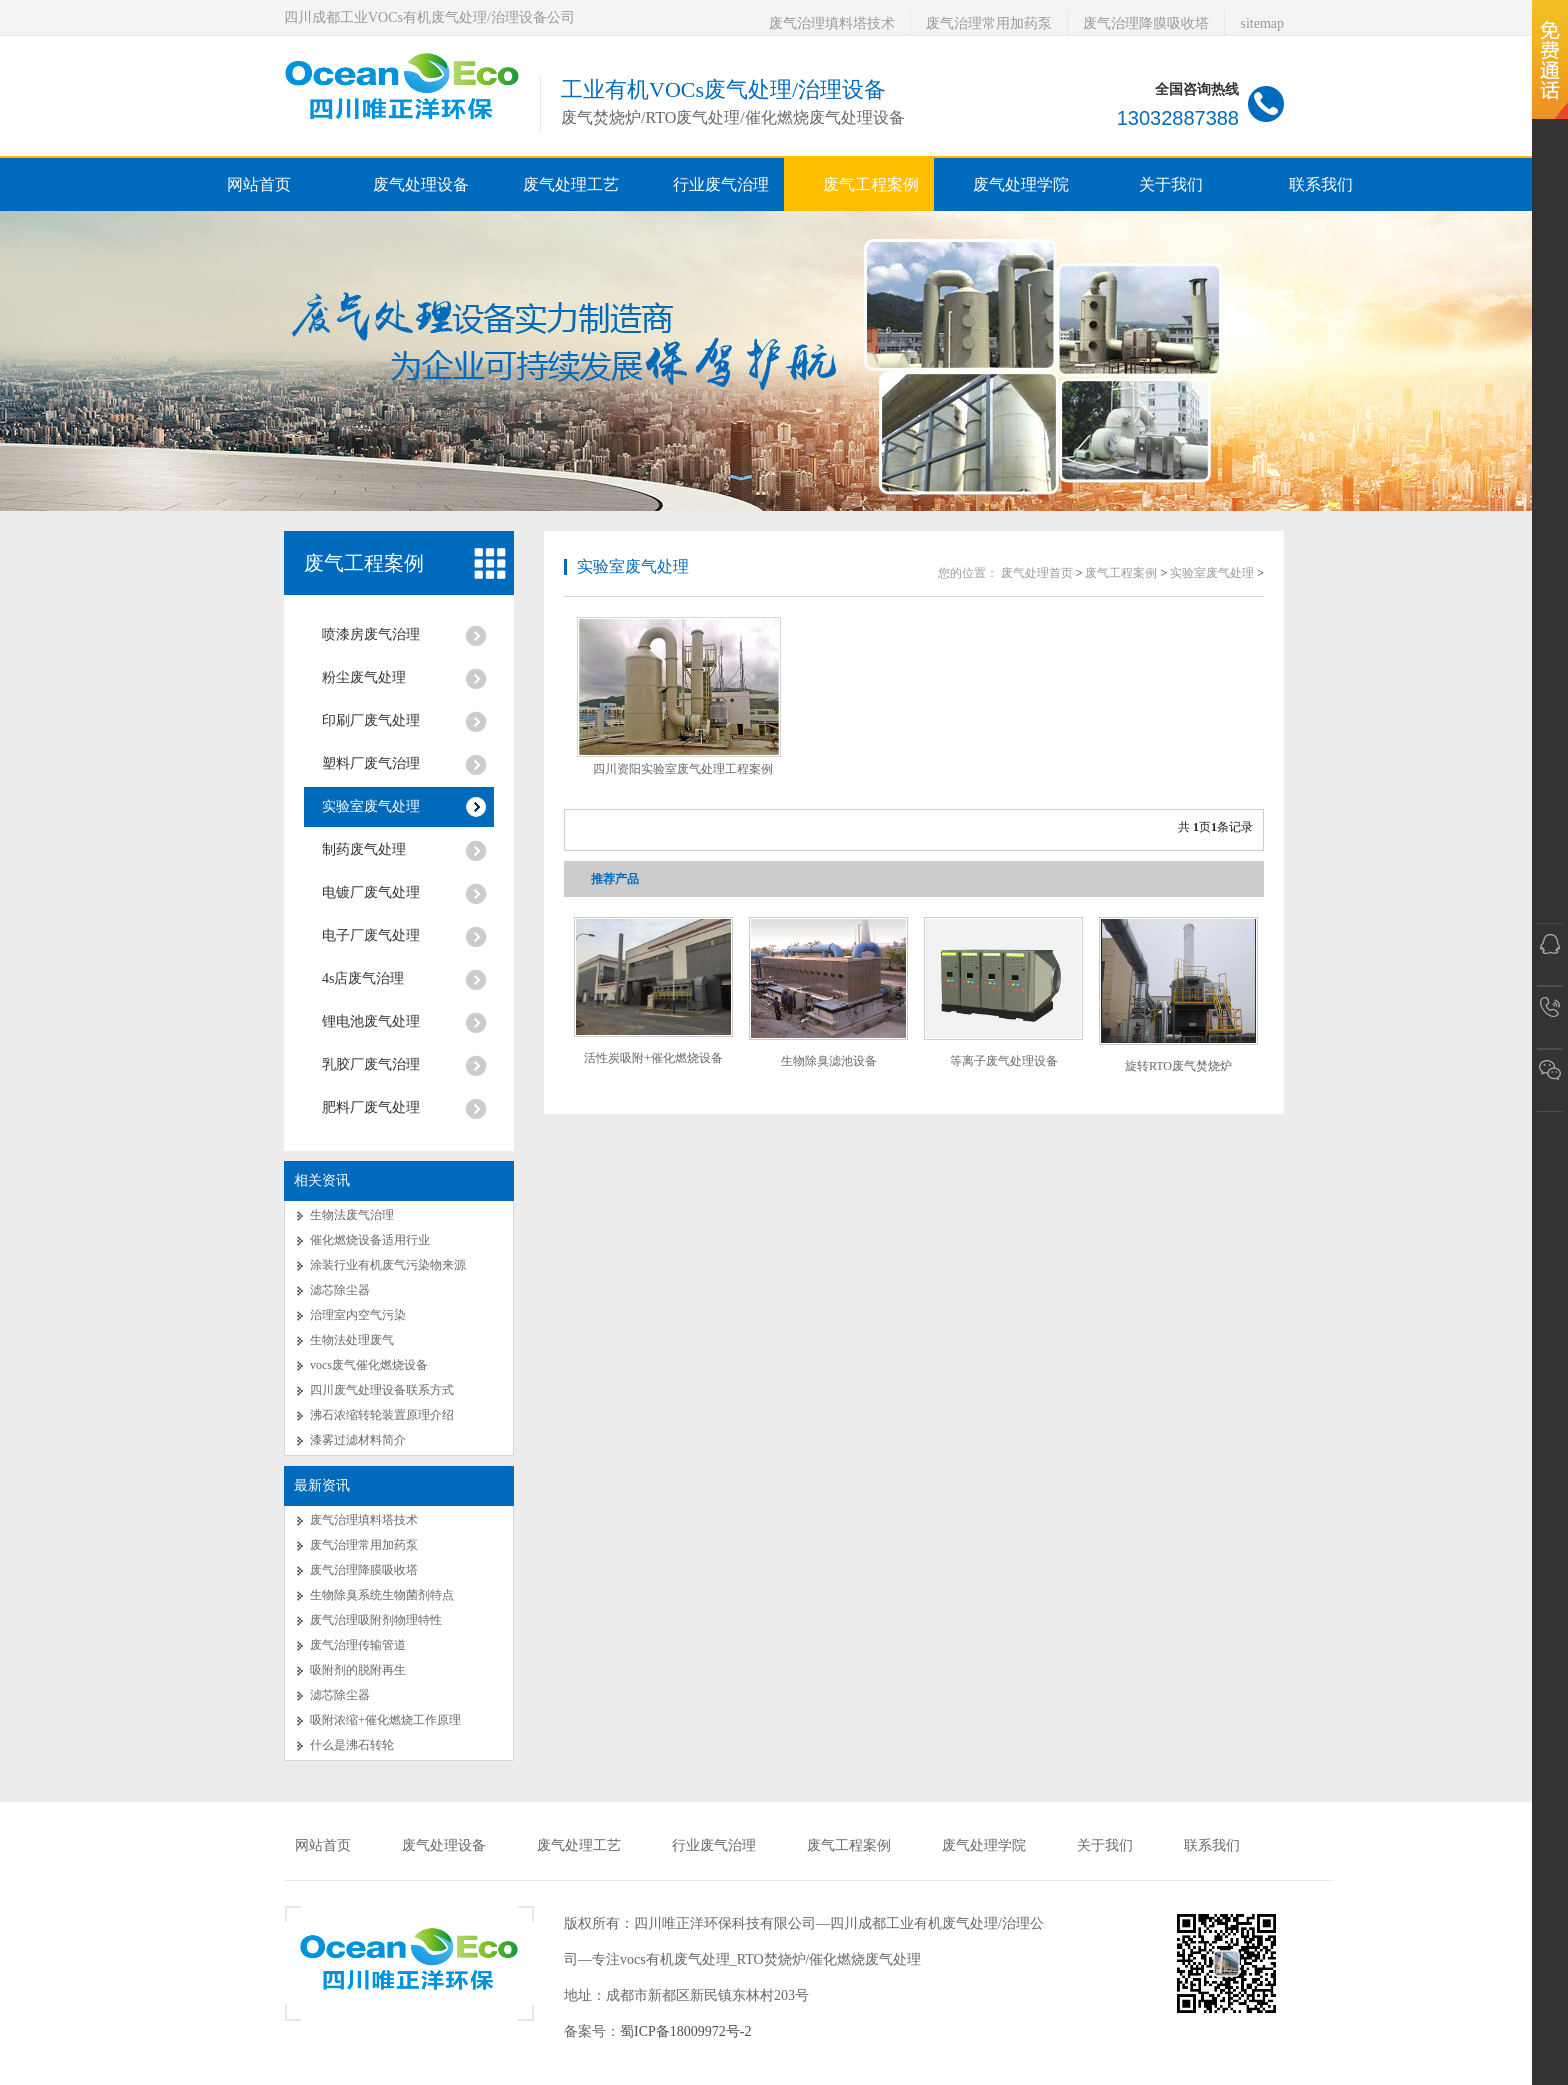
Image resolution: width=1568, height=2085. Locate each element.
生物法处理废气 (352, 1340)
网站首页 (259, 184)
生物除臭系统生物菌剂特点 (382, 1595)
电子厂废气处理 (371, 935)
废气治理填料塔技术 (832, 23)
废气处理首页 (1037, 573)
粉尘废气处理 (364, 677)
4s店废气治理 (363, 978)
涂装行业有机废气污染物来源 (388, 1265)
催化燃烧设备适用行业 (370, 1240)
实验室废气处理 (371, 806)
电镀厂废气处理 (371, 892)
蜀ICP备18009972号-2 (685, 2031)
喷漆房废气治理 (371, 634)
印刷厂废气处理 (371, 720)
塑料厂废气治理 (371, 763)
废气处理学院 (984, 1845)
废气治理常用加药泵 (989, 23)
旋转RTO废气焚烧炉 (1178, 1066)
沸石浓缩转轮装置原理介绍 (382, 1415)
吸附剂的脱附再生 (358, 1670)
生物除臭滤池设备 (829, 1061)
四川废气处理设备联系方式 (382, 1390)
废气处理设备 (444, 1845)
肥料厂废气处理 (371, 1107)
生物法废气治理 (352, 1215)
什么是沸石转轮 (352, 1745)
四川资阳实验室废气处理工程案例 (683, 769)
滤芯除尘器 (340, 1290)
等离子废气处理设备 (1004, 1061)
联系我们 (1212, 1845)
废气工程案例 (364, 563)
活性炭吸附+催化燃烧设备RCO (653, 1065)
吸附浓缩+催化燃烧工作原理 (385, 1720)
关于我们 (1105, 1845)
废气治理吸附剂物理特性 (376, 1620)
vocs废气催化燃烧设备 (369, 1365)
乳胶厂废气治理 (371, 1064)
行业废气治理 (714, 1845)
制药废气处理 (364, 849)
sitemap (1262, 23)
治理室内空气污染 (358, 1315)
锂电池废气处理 (371, 1021)
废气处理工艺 (579, 1845)
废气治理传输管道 (358, 1645)
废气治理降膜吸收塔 (1146, 23)
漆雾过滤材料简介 (358, 1440)
